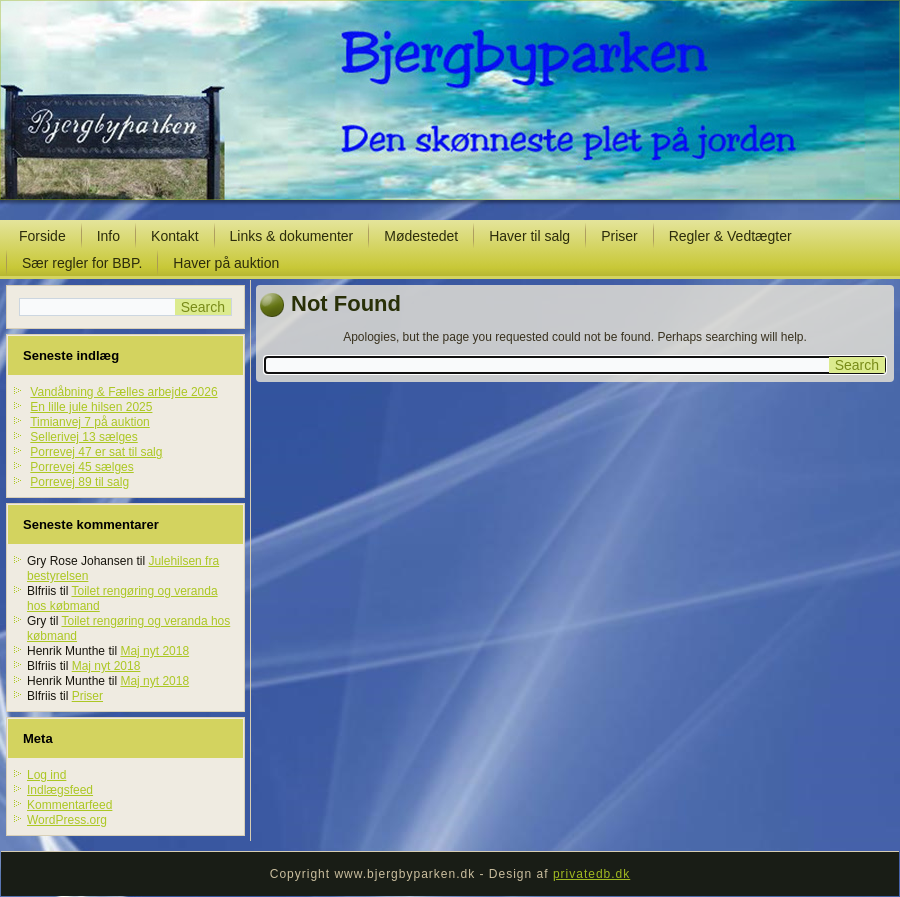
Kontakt (174, 236)
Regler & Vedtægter (730, 236)
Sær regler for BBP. (82, 263)
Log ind (46, 775)
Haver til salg (529, 236)
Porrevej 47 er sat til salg (96, 452)
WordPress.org (67, 820)
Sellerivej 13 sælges (83, 437)
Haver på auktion (226, 263)
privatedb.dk (591, 874)
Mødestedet (421, 236)
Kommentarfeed (69, 805)
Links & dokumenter (292, 236)
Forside (42, 236)
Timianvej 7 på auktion (90, 422)
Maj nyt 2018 (154, 651)
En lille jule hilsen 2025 (91, 407)
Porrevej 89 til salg (79, 482)
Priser (619, 236)
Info (108, 236)
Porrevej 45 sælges (81, 467)
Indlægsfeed (60, 790)
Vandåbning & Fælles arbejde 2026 (123, 392)
